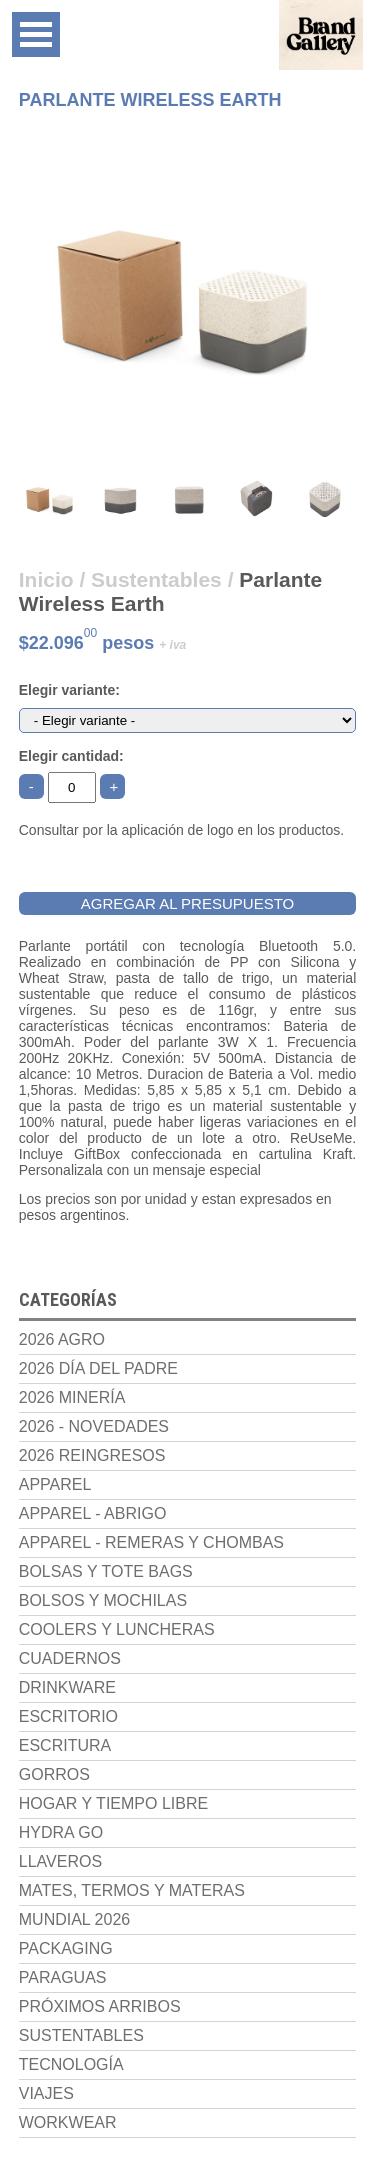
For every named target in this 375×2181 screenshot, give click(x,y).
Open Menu (36, 34)
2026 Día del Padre (98, 1368)
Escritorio (68, 1716)
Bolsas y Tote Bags (106, 1571)
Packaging (66, 1948)
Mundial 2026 (74, 1919)
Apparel (55, 1484)
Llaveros (60, 1861)
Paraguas (63, 1977)
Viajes (46, 2093)
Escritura (65, 1745)
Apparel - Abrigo (93, 1513)
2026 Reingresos (92, 1455)
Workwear (68, 2122)
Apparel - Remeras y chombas (151, 1542)
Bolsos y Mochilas (103, 1600)
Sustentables (81, 2035)
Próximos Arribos (100, 2006)
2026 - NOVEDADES (94, 1426)
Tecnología (71, 2064)
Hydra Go (61, 1832)
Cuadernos (70, 1658)
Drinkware (67, 1687)
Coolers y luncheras (117, 1629)
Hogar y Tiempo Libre (113, 1803)
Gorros (54, 1774)
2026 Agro (62, 1339)
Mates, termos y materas (132, 1890)
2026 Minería (72, 1397)
